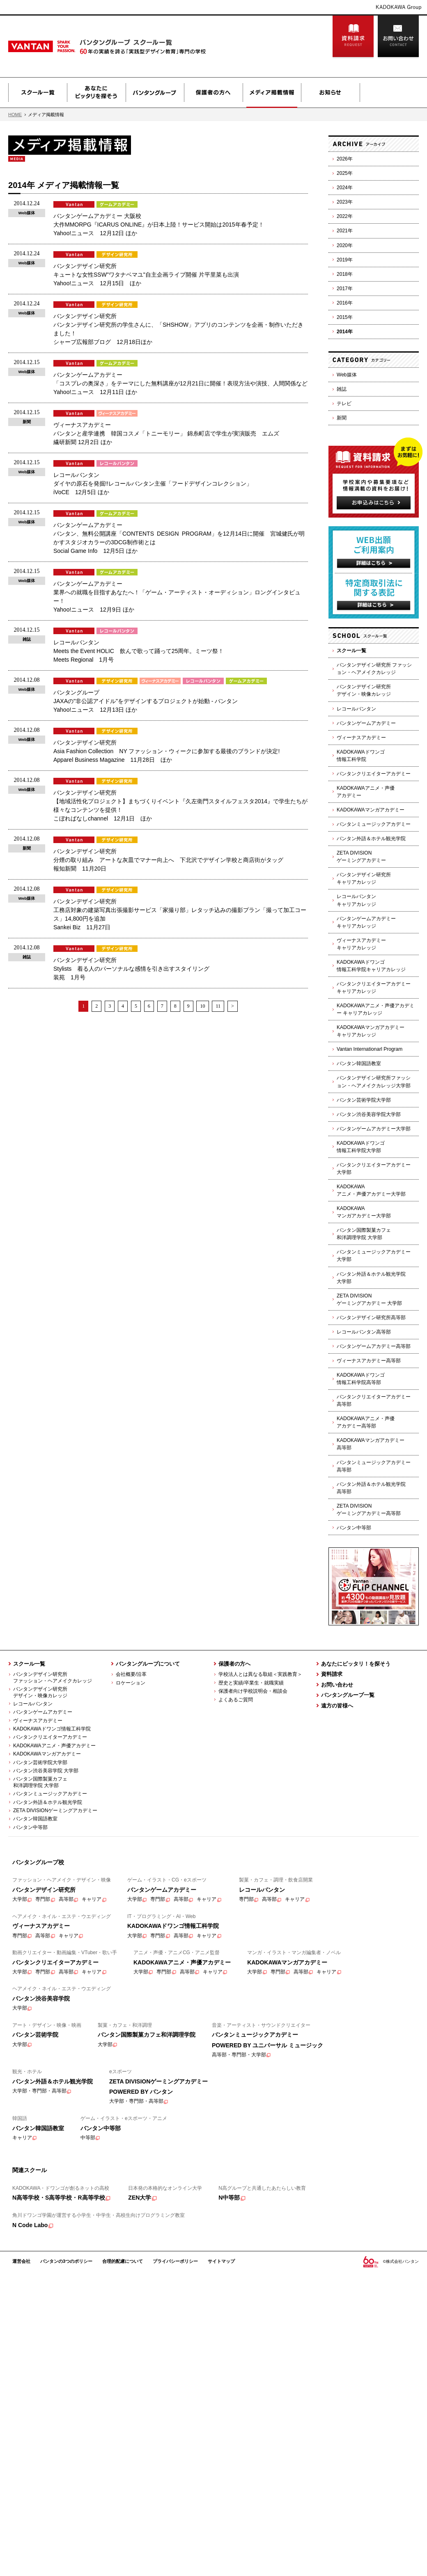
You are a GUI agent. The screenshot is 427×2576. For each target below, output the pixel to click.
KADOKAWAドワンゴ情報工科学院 (361, 755)
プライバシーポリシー (175, 2261)
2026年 (345, 159)
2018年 (345, 274)
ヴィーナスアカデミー (361, 737)
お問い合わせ (398, 37)
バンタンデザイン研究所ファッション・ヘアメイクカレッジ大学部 (374, 1081)
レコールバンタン (356, 709)
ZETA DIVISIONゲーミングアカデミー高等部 (369, 1509)
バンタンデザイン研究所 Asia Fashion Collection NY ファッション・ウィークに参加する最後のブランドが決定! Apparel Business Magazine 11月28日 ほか (166, 751)
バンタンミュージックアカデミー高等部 (374, 1466)
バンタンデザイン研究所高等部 (371, 1317)
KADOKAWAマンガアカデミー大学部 (364, 1212)
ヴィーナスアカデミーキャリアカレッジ (361, 944)
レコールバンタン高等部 (364, 1332)
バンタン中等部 (354, 1528)
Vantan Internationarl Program (369, 1049)
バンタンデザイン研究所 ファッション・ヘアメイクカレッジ (374, 668)
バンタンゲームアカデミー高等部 (374, 1346)
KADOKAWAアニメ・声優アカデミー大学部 (371, 1190)
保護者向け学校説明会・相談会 (252, 1691)
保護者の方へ (213, 92)
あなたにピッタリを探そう (96, 92)
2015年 (345, 317)
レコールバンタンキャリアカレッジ (356, 900)
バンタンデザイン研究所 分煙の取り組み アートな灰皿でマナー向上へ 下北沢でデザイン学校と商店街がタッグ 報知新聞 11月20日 (168, 860)
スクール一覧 (37, 92)
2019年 (345, 260)
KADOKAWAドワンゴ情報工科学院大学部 (361, 1146)
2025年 (345, 173)
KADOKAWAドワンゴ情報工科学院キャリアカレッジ (371, 965)
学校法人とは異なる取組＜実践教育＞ (260, 1674)
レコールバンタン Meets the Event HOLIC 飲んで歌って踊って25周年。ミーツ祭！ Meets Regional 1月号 (138, 651)
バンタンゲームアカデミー (366, 723)
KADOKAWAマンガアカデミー (370, 810)
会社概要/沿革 (131, 1674)
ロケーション (130, 1683)
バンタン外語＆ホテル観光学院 (371, 838)
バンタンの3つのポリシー (66, 2261)
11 (218, 1006)
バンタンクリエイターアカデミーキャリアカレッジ (374, 987)
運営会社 (21, 2261)
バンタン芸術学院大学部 (364, 1100)
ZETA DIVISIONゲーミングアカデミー (361, 856)
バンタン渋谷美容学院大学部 (369, 1114)
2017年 (345, 288)
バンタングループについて (148, 1664)
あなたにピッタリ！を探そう (355, 1664)
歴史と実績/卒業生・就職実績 (251, 1683)
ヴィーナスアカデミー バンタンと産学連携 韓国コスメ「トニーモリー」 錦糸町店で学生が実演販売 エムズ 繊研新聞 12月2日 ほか (166, 433)
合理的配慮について (122, 2261)
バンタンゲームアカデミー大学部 (374, 1129)
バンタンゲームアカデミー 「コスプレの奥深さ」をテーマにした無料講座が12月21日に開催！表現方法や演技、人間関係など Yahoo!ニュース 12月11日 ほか (180, 383)
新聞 (342, 418)
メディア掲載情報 (272, 92)
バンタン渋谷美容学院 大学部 (45, 1771)
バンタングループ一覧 (347, 1695)
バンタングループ (155, 92)
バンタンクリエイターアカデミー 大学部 (374, 1168)
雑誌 (342, 389)
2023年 (345, 202)
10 (202, 1006)
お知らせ (330, 92)
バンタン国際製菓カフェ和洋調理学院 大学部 (364, 1233)
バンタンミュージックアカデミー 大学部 (374, 1255)
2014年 (345, 332)
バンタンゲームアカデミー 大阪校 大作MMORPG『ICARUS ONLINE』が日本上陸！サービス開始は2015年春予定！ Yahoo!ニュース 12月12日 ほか (158, 224)
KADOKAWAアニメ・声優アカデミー (366, 791)
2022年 (345, 216)
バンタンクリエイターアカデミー (374, 774)
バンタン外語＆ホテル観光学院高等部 (371, 1487)
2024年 (345, 187)
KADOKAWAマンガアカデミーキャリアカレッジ (370, 1031)
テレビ (344, 403)
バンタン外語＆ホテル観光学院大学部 (371, 1277)
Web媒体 (347, 375)
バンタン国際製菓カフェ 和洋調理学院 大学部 (37, 1782)
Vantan (62, 46)
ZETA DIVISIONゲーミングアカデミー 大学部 (369, 1299)
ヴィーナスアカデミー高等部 (369, 1361)
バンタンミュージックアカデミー (374, 824)
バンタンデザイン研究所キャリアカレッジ (364, 878)
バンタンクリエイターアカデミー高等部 (374, 1400)
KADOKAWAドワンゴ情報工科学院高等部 (361, 1378)
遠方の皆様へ (337, 1706)
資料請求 (353, 37)
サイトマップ (221, 2261)
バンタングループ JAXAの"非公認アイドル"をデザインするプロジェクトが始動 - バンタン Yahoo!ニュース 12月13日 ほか (145, 701)
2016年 (345, 303)
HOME (15, 114)
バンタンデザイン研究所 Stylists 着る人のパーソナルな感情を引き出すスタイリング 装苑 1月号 (131, 969)
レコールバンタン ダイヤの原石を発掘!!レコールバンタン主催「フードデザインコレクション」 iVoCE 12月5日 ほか (152, 483)
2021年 (345, 231)
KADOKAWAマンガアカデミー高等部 (370, 1444)
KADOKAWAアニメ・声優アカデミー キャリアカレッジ (375, 1009)
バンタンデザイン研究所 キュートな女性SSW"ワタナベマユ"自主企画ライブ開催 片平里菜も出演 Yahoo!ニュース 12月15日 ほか (146, 274)
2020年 (345, 245)
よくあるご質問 (235, 1700)
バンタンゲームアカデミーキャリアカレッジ (366, 922)
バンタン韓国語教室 (359, 1063)
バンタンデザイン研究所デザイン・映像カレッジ (364, 690)
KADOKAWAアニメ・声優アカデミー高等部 (366, 1422)
